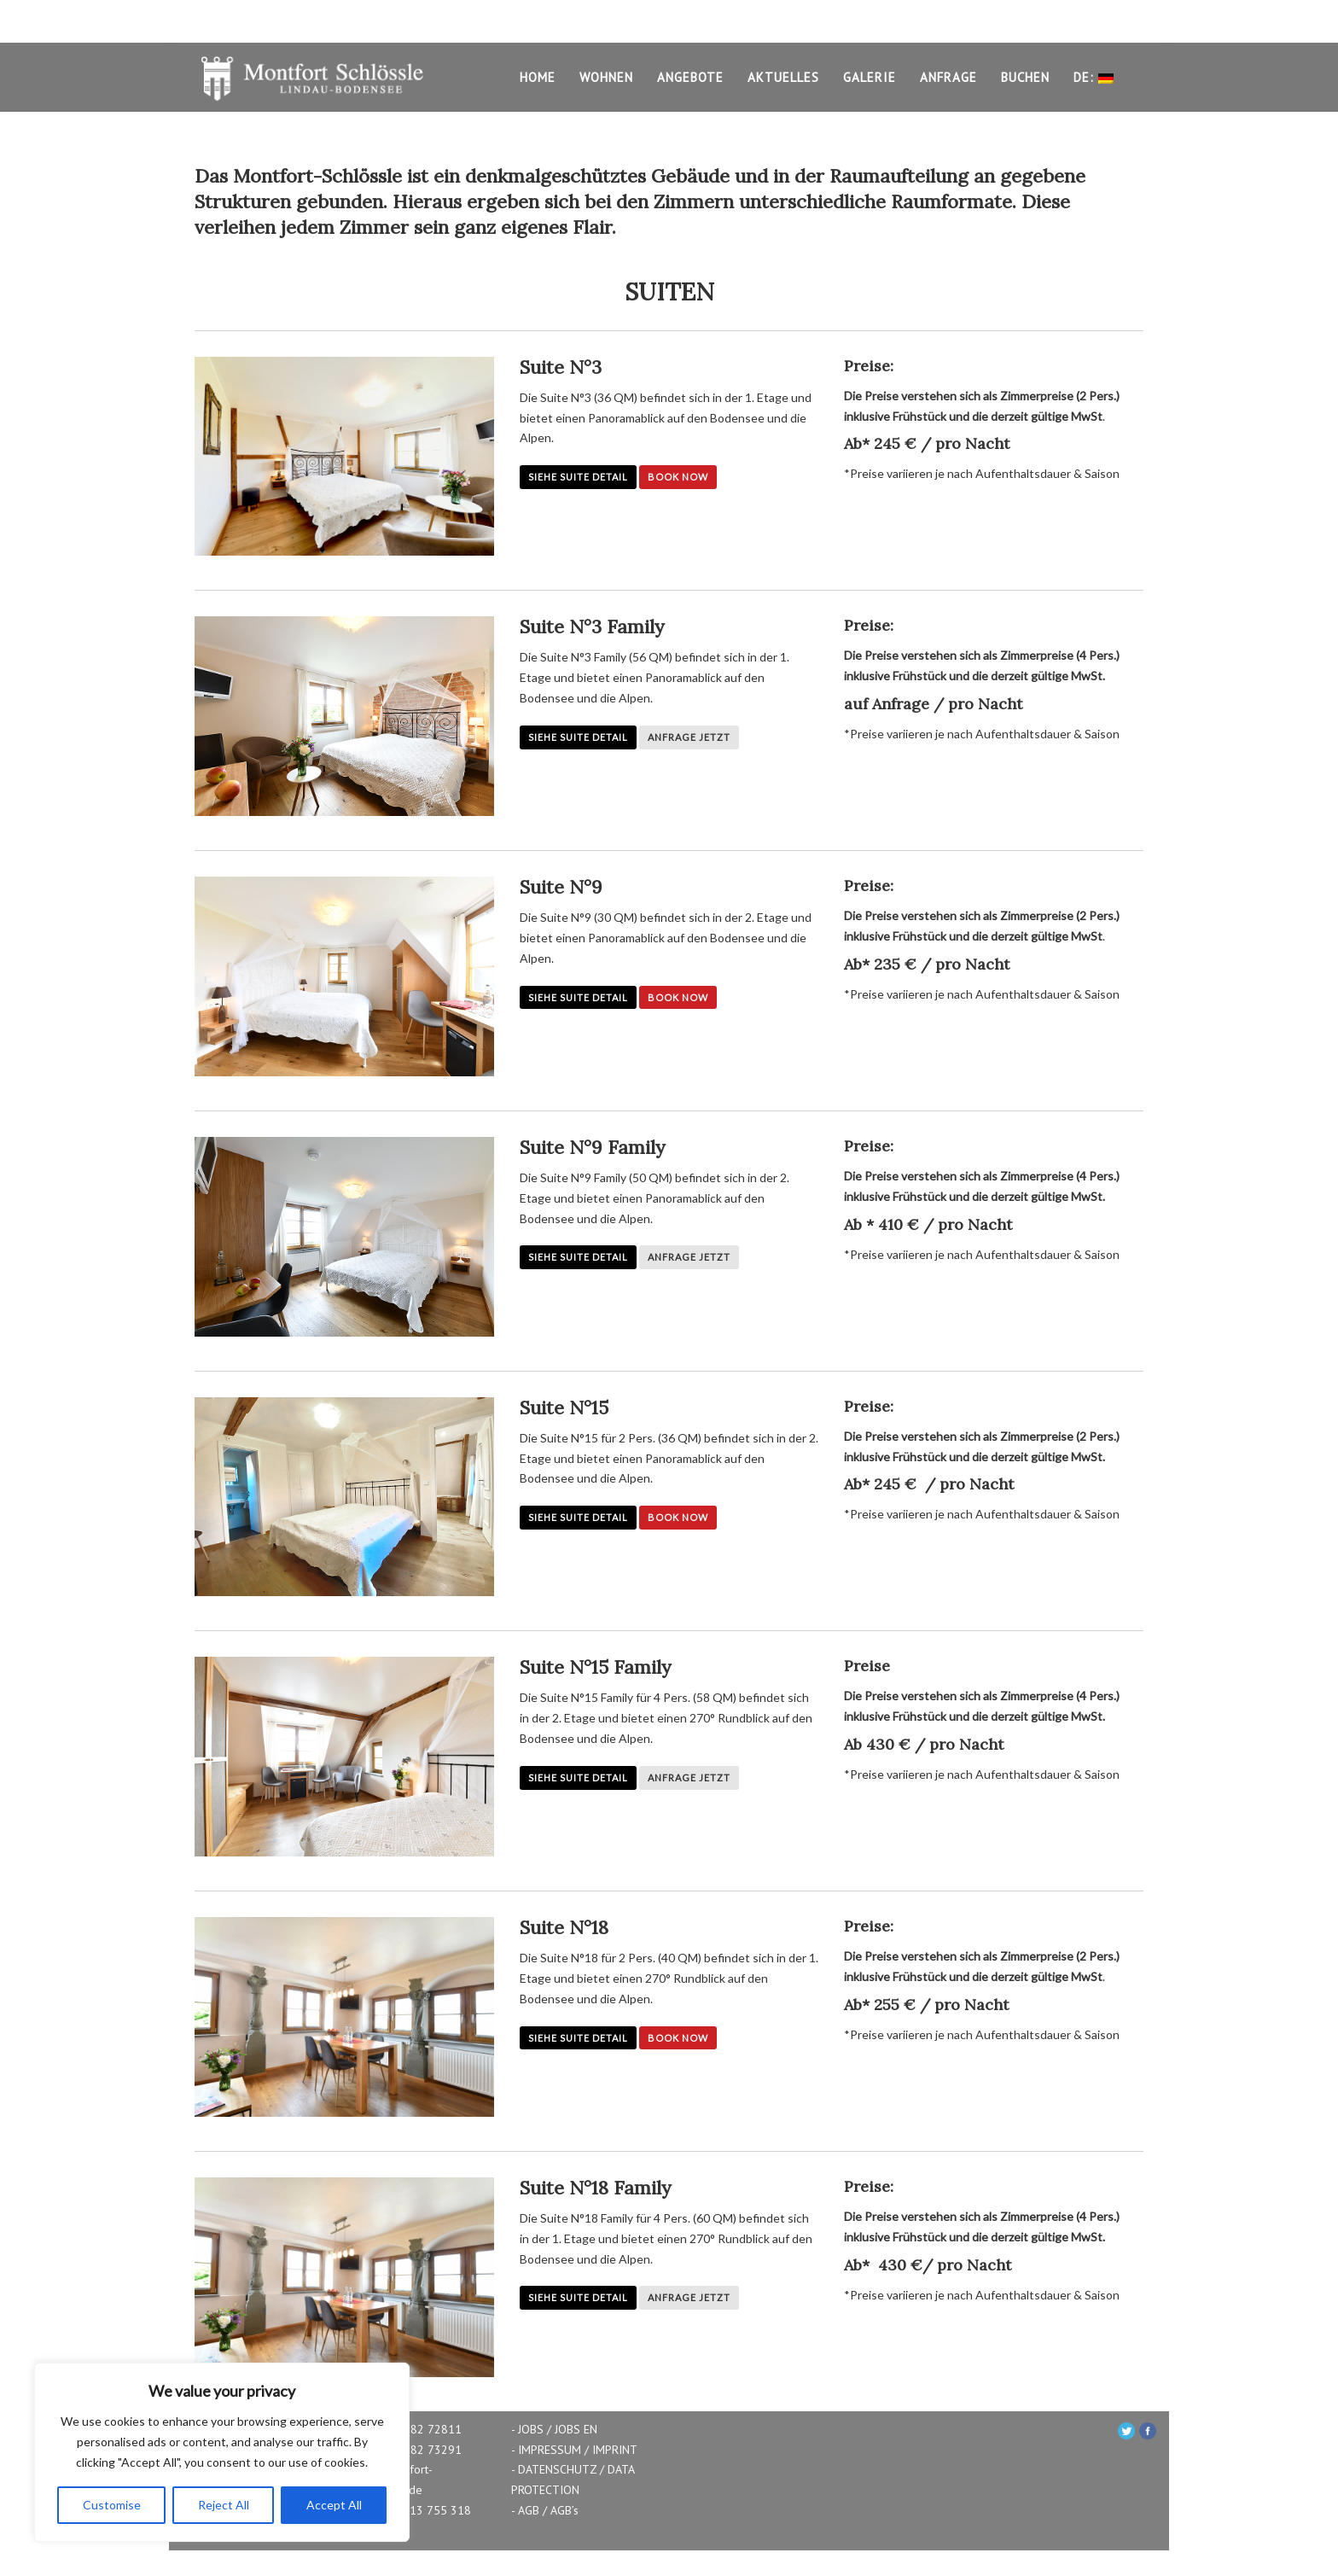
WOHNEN (606, 77)
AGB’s (564, 2510)
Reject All (223, 2504)
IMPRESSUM (549, 2449)
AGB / (532, 2510)
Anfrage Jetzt (689, 737)
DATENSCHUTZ (557, 2469)
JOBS (531, 2429)
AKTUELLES (783, 77)
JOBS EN (576, 2429)
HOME (538, 77)
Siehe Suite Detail (578, 476)
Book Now (678, 476)
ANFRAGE (948, 77)
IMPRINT (614, 2449)
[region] (222, 2452)
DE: (1093, 78)
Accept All (334, 2504)
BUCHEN (1025, 77)
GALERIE (869, 77)
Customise (112, 2504)
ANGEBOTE (690, 77)
